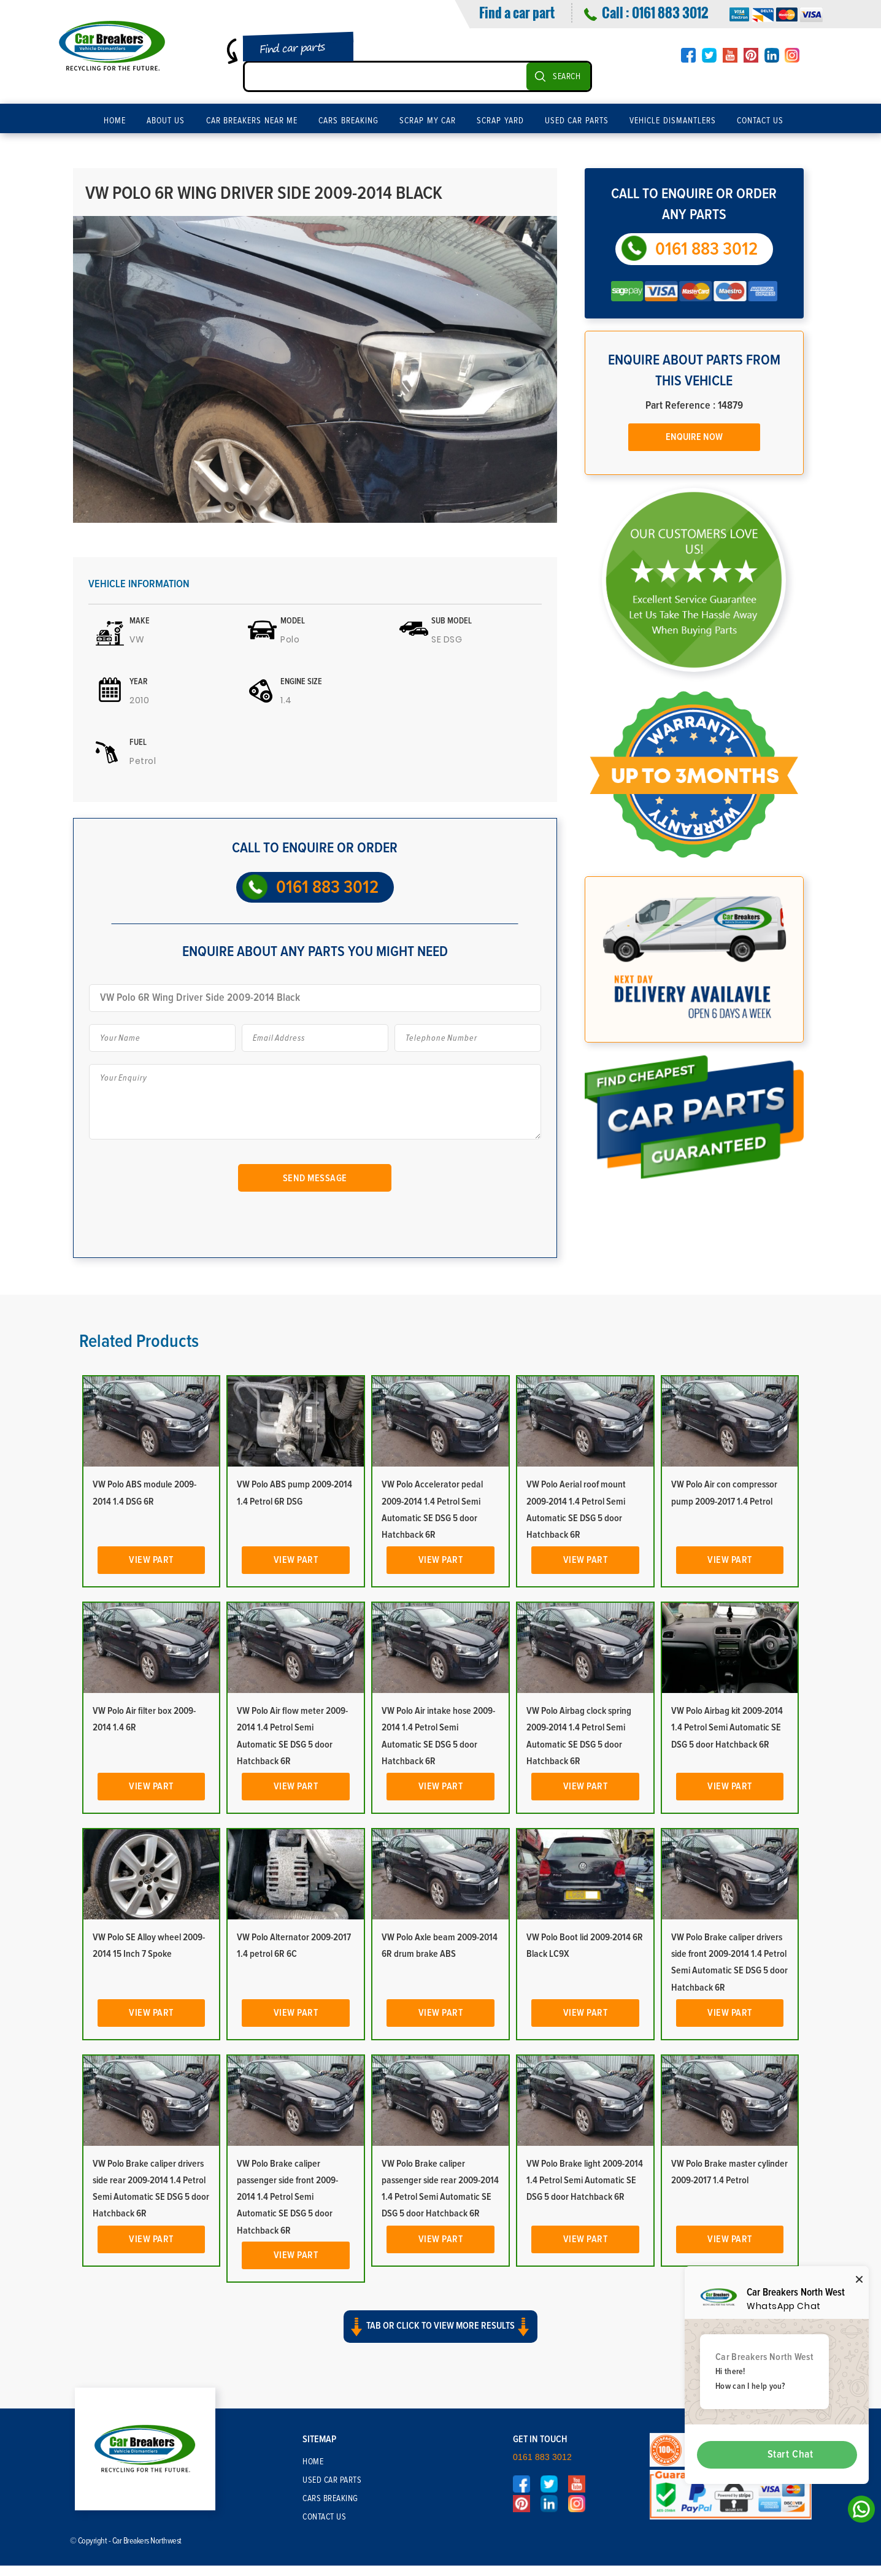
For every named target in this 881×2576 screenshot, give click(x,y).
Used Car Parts (577, 121)
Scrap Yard (500, 121)
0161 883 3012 (670, 12)
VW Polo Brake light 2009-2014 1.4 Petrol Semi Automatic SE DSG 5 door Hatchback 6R (584, 2180)
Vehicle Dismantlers (672, 121)
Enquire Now (694, 437)
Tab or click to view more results (440, 2326)
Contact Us (760, 121)
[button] (440, 2337)
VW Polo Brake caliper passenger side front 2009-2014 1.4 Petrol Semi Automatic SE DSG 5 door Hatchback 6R (287, 2197)
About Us (166, 121)
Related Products (139, 1341)
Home (115, 121)
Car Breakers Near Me (252, 121)
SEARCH (566, 76)
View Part (151, 1560)
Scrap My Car (427, 121)
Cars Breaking (348, 121)
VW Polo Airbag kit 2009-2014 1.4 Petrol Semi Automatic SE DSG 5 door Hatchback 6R (727, 1727)
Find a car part (517, 12)
